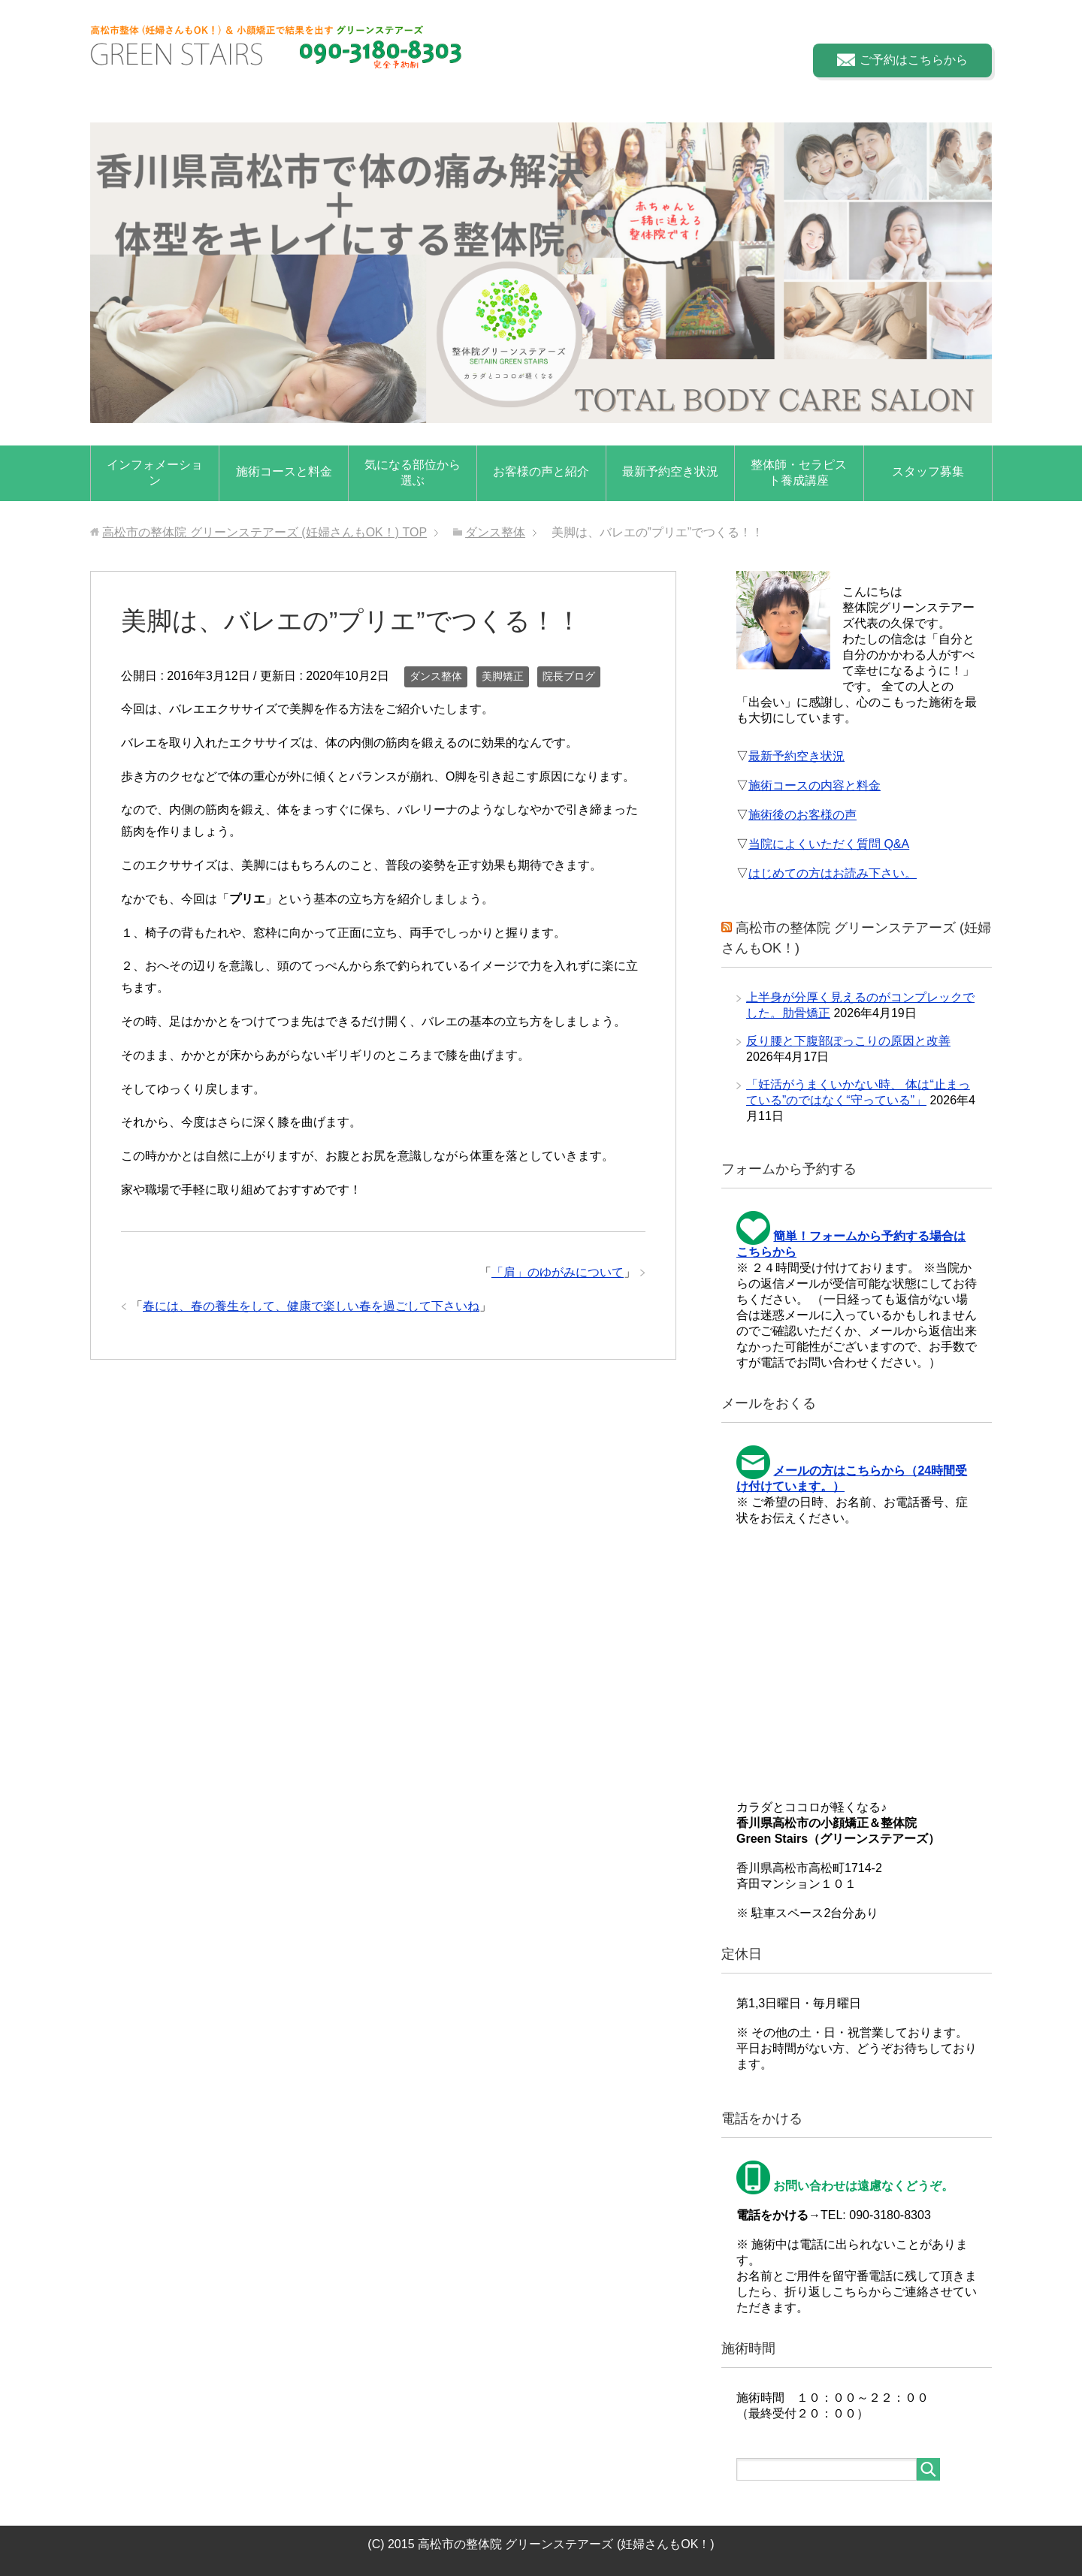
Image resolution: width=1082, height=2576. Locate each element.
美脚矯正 (503, 676)
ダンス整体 (436, 676)
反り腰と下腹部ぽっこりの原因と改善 (848, 1040)
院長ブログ (569, 676)
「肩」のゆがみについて (557, 1272)
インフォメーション (155, 472)
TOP (264, 532)
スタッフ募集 (928, 471)
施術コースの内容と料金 (814, 785)
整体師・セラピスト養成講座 (799, 472)
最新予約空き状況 (670, 471)
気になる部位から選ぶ (412, 472)
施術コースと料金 (284, 471)
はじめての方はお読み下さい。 (832, 873)
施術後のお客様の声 (802, 814)
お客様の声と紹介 (541, 471)
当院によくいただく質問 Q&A (828, 844)
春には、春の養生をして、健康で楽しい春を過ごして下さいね (311, 1306)
